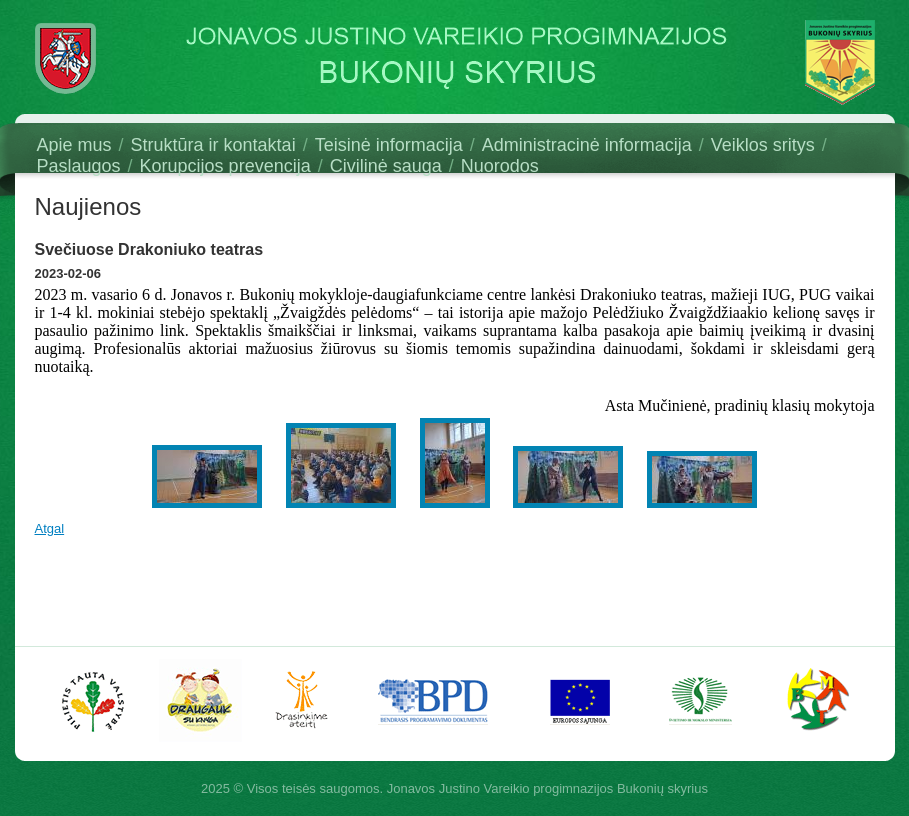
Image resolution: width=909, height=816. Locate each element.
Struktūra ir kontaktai (213, 145)
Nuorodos (500, 166)
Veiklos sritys (763, 145)
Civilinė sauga (386, 166)
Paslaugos (79, 166)
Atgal (50, 528)
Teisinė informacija (389, 145)
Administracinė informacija (587, 145)
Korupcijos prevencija (225, 166)
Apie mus (74, 145)
